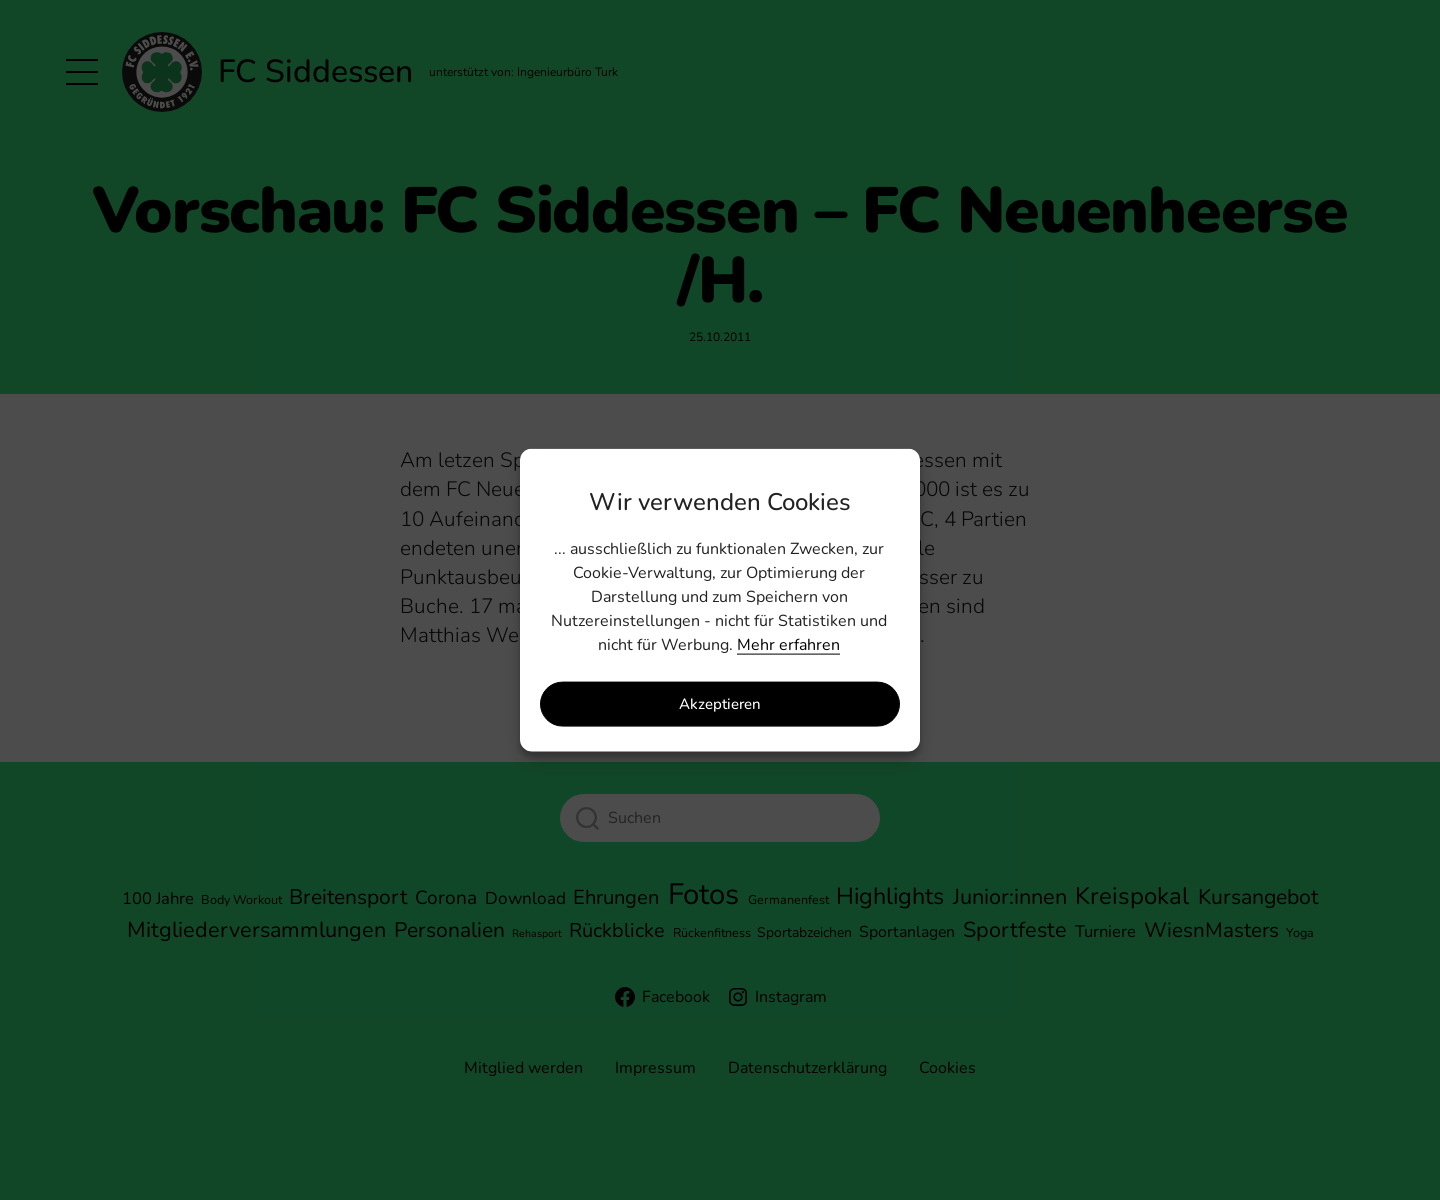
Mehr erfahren (788, 644)
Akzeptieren (720, 704)
